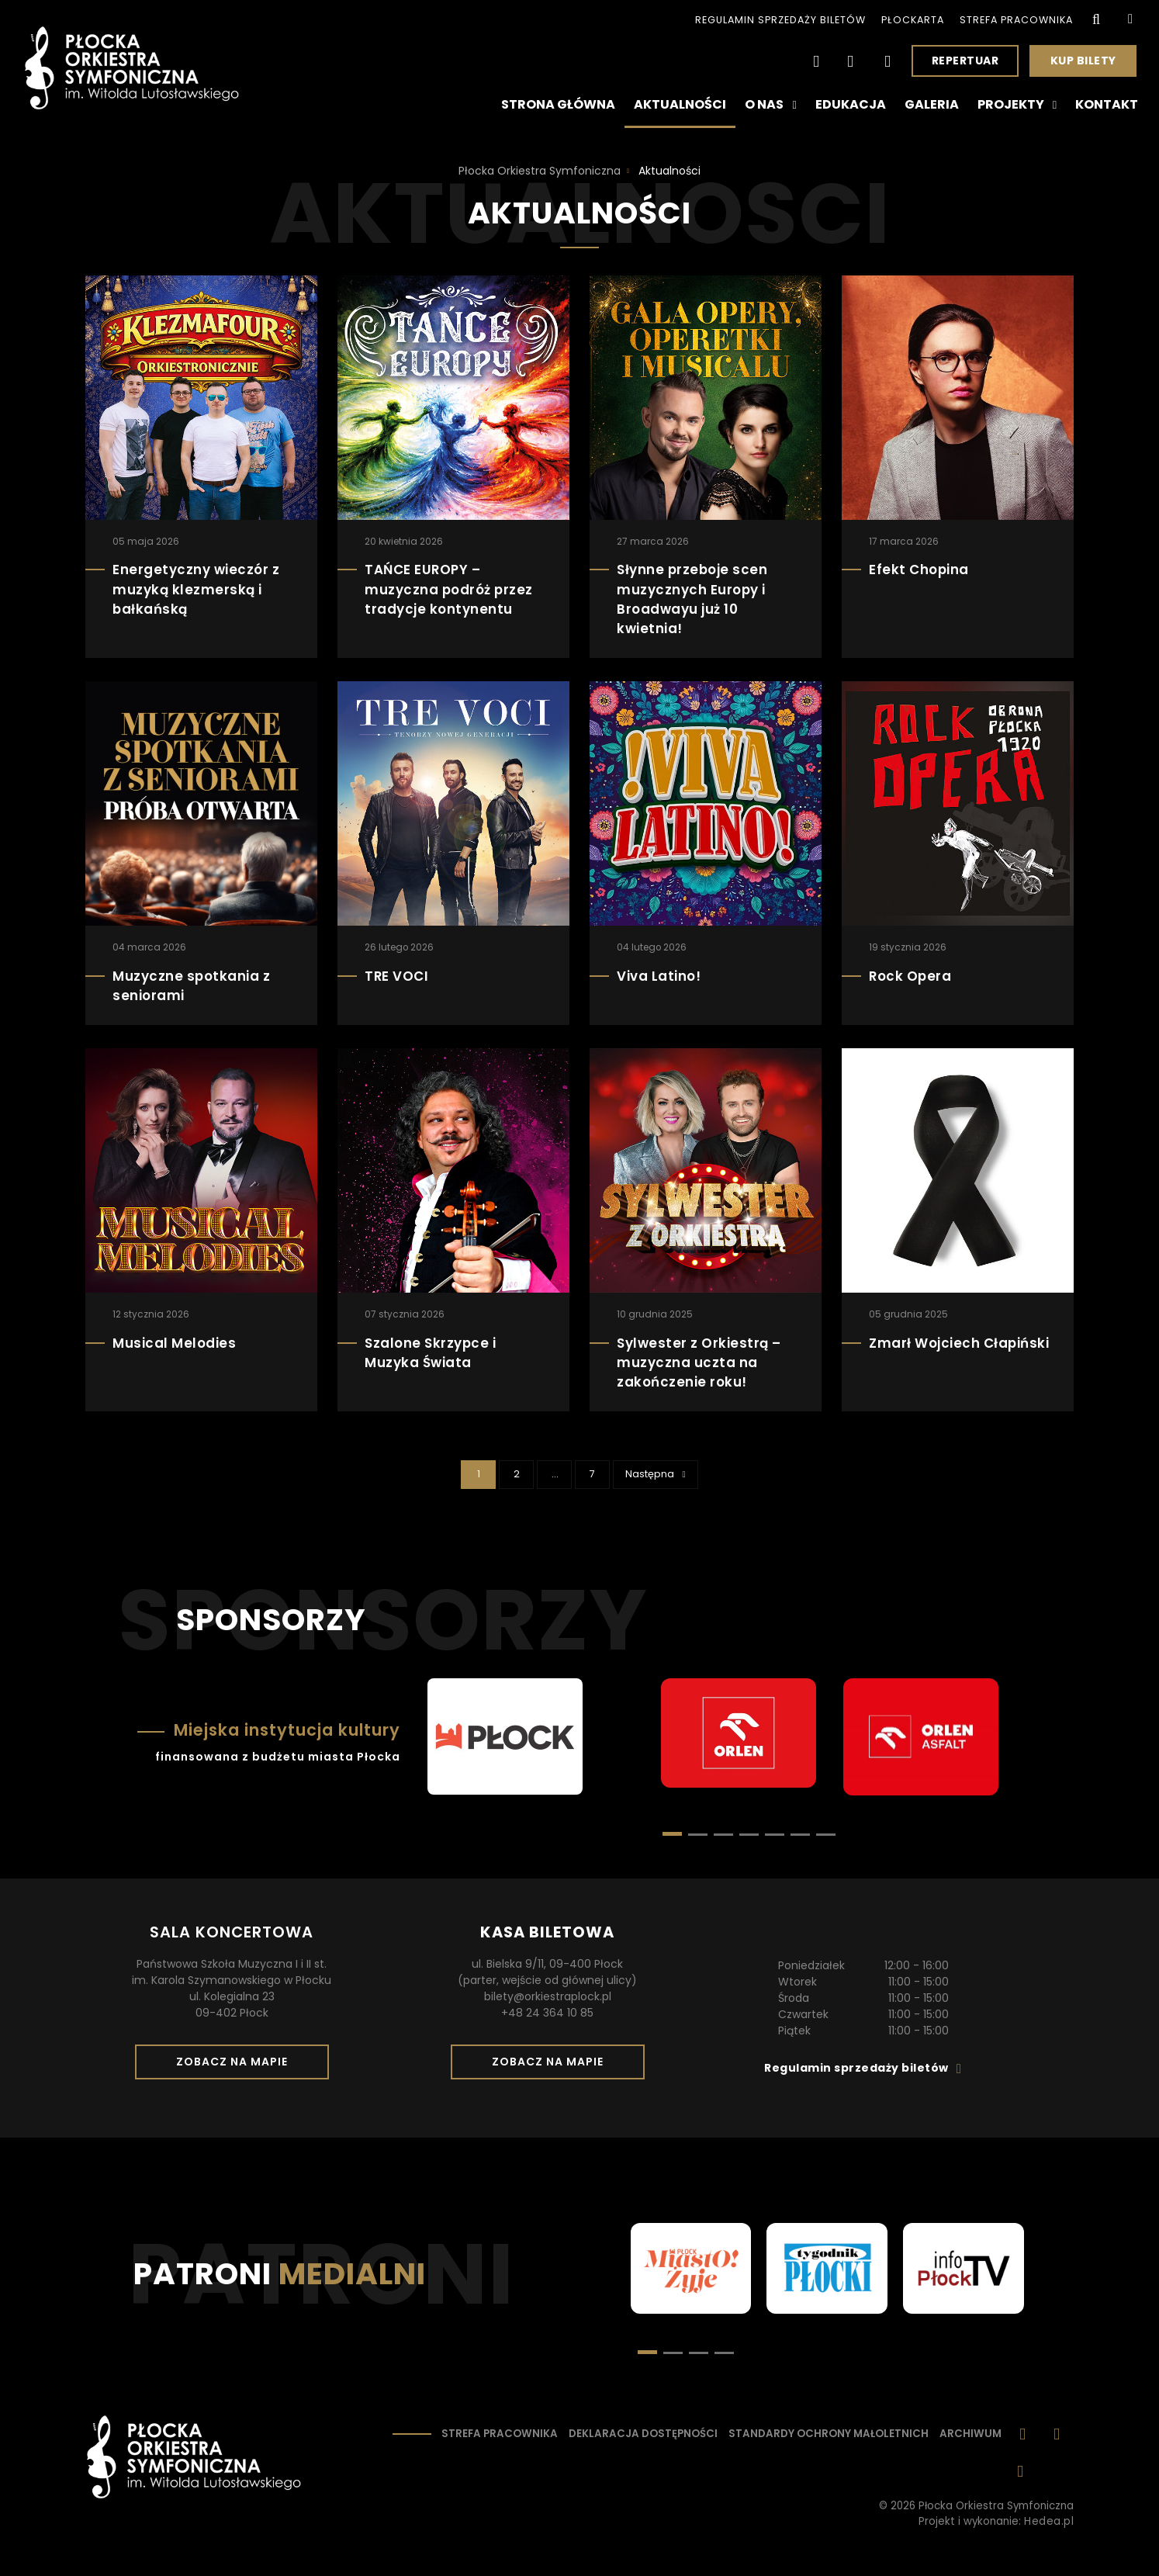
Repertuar (965, 60)
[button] (698, 1834)
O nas (770, 104)
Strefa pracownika (1016, 19)
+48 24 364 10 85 (547, 2012)
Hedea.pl (1049, 2521)
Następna (661, 1473)
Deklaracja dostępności (643, 2433)
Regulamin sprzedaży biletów (780, 19)
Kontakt (1106, 104)
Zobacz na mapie (237, 2066)
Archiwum (970, 2433)
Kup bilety (1089, 64)
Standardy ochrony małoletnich (828, 2433)
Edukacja (850, 104)
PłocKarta (912, 19)
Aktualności (680, 104)
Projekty (1017, 104)
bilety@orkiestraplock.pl (547, 1996)
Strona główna (558, 104)
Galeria (932, 104)
